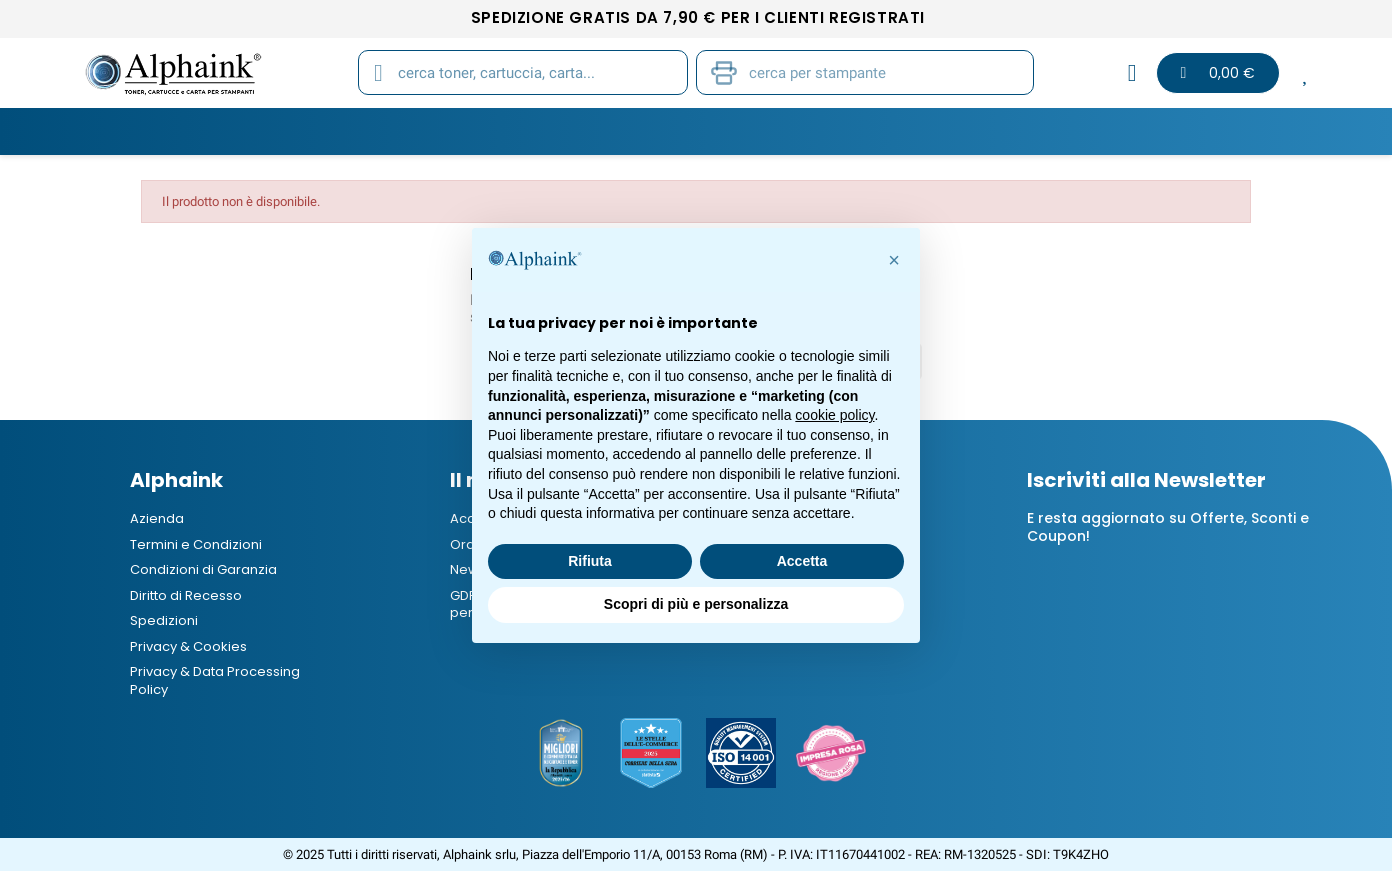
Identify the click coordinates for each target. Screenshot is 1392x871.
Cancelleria (814, 131)
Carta (584, 131)
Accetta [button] (802, 561)
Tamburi (488, 131)
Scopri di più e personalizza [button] (696, 604)
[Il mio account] (1132, 73)
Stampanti (689, 131)
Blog (1120, 131)
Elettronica (947, 131)
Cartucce (378, 131)
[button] (894, 260)
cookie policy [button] (834, 415)
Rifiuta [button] (590, 561)
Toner (275, 131)
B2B (1047, 131)
